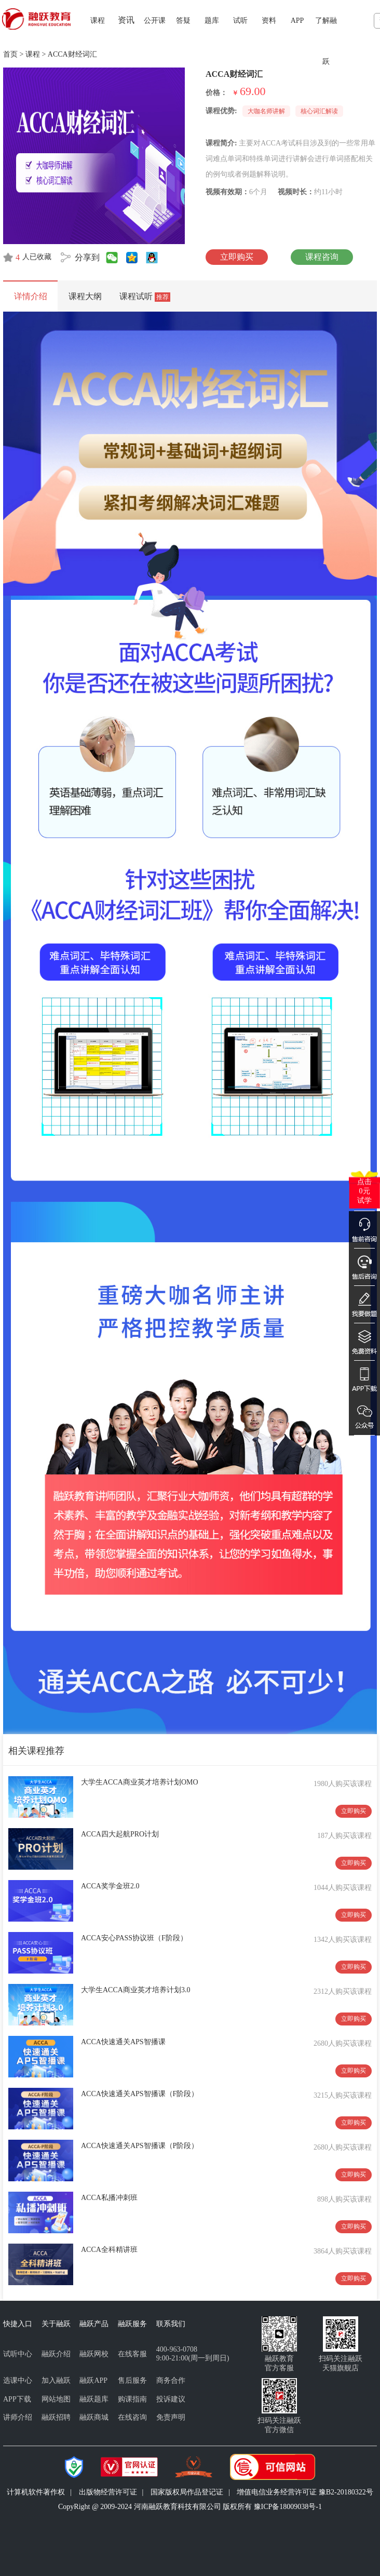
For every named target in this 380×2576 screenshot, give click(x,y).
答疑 (183, 20)
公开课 (155, 20)
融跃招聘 (56, 2417)
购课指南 (132, 2399)
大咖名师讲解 (266, 111)
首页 (10, 54)
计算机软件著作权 (36, 2492)
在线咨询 (132, 2417)
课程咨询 (321, 256)
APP (297, 20)
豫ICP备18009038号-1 (288, 2507)
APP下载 (17, 2399)
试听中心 (17, 2354)
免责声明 (170, 2417)
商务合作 (170, 2380)
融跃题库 (93, 2399)
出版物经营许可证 (108, 2492)
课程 (97, 20)
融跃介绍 (56, 2354)
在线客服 (132, 2354)
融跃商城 (93, 2417)
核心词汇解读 (319, 111)
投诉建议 (170, 2399)
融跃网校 (93, 2354)
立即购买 (236, 256)
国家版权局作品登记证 (187, 2492)
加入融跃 (56, 2380)
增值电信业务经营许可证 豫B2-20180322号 (305, 2492)
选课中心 (17, 2380)
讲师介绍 (17, 2417)
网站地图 (56, 2399)
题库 (212, 20)
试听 (240, 20)
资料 (269, 20)
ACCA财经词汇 (72, 54)
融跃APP (93, 2380)
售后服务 (132, 2380)
